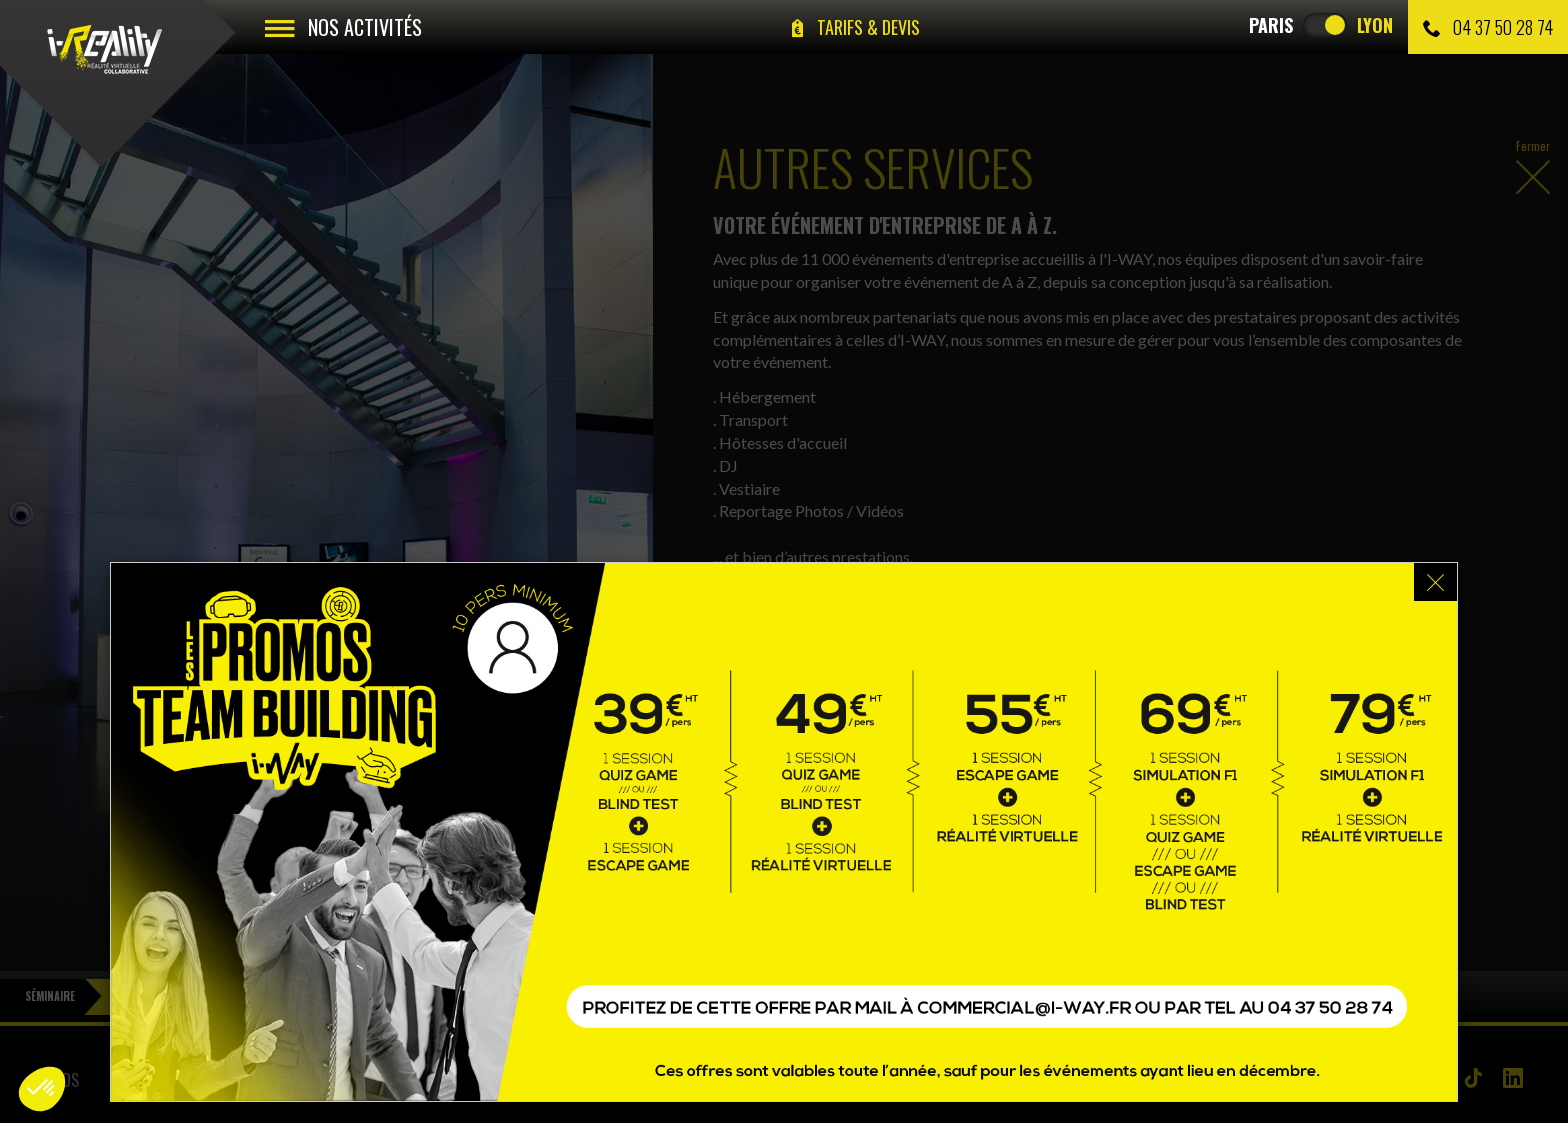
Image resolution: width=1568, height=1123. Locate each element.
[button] (42, 1089)
